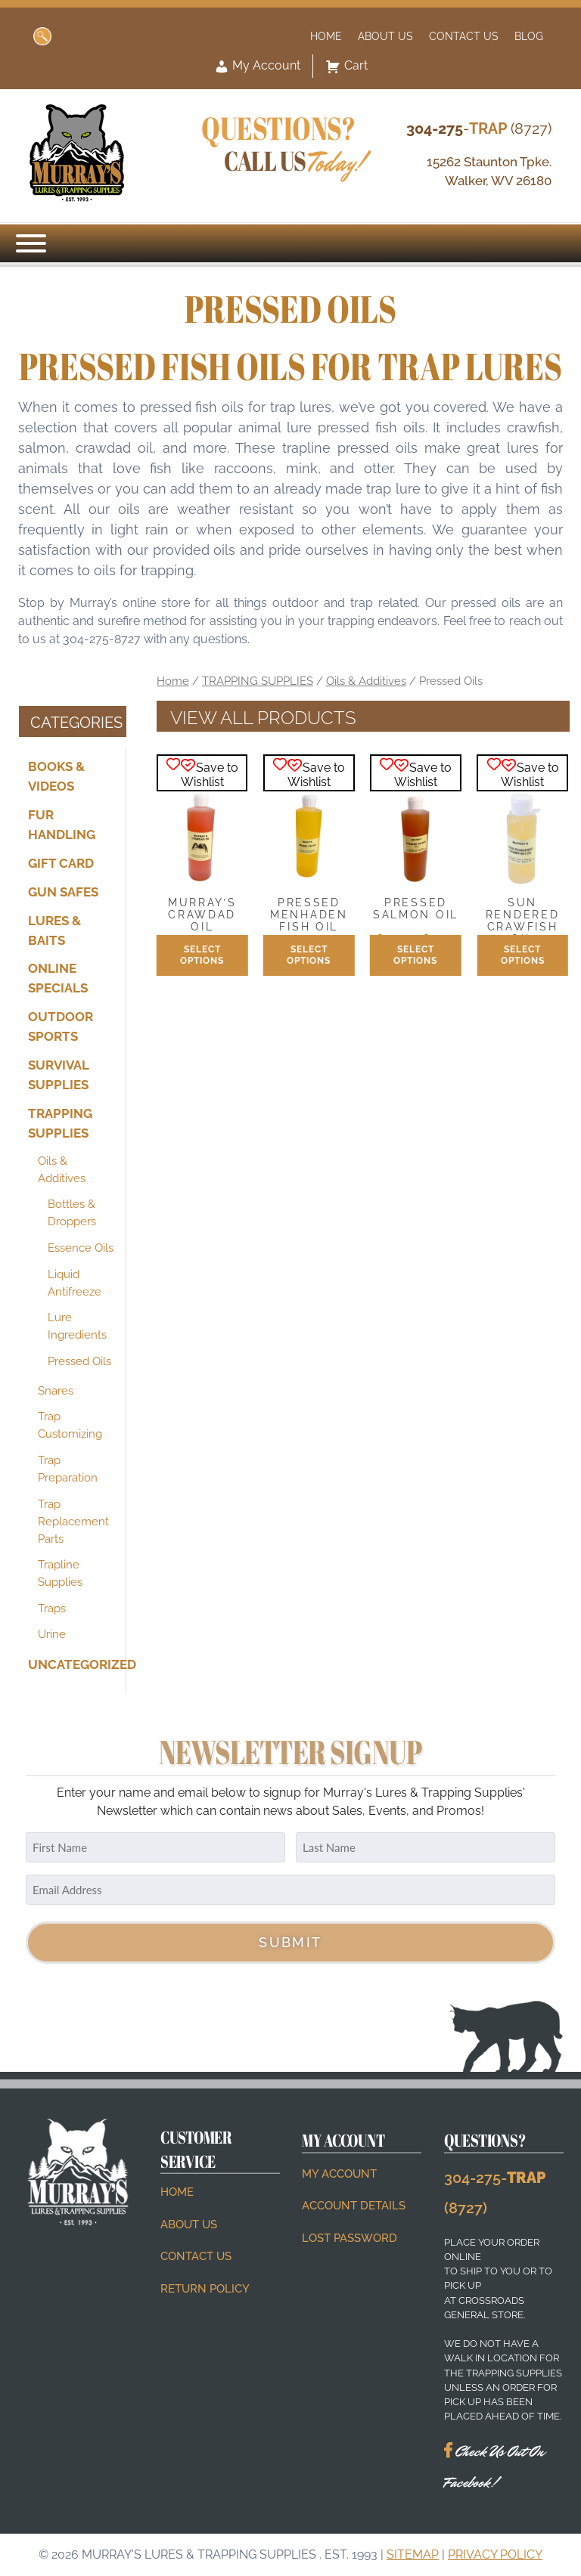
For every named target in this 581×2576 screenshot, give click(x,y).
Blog (528, 35)
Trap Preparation (68, 1469)
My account (339, 2174)
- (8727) (478, 128)
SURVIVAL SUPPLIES (58, 1074)
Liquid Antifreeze (74, 1282)
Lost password (349, 2238)
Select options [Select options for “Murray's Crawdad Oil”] (202, 955)
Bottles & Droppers (72, 1212)
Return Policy (205, 2289)
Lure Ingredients (77, 1326)
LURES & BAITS (54, 929)
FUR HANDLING (61, 824)
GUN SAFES (63, 891)
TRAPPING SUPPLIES (60, 1123)
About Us (385, 35)
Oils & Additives (61, 1168)
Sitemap (413, 2554)
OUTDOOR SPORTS (60, 1026)
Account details (353, 2205)
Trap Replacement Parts (73, 1521)
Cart (346, 66)
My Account (257, 66)
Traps (52, 1608)
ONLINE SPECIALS (58, 978)
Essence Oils (80, 1248)
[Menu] (31, 243)
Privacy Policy (495, 2554)
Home (326, 35)
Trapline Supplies (60, 1573)
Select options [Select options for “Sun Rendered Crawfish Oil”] (523, 955)
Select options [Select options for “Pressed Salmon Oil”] (415, 955)
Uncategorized (72, 1664)
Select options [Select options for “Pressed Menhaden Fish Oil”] (309, 955)
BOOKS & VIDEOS (56, 776)
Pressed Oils (79, 1361)
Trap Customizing (70, 1425)
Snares (55, 1391)
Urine (52, 1634)
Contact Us (464, 35)
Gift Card (61, 863)
